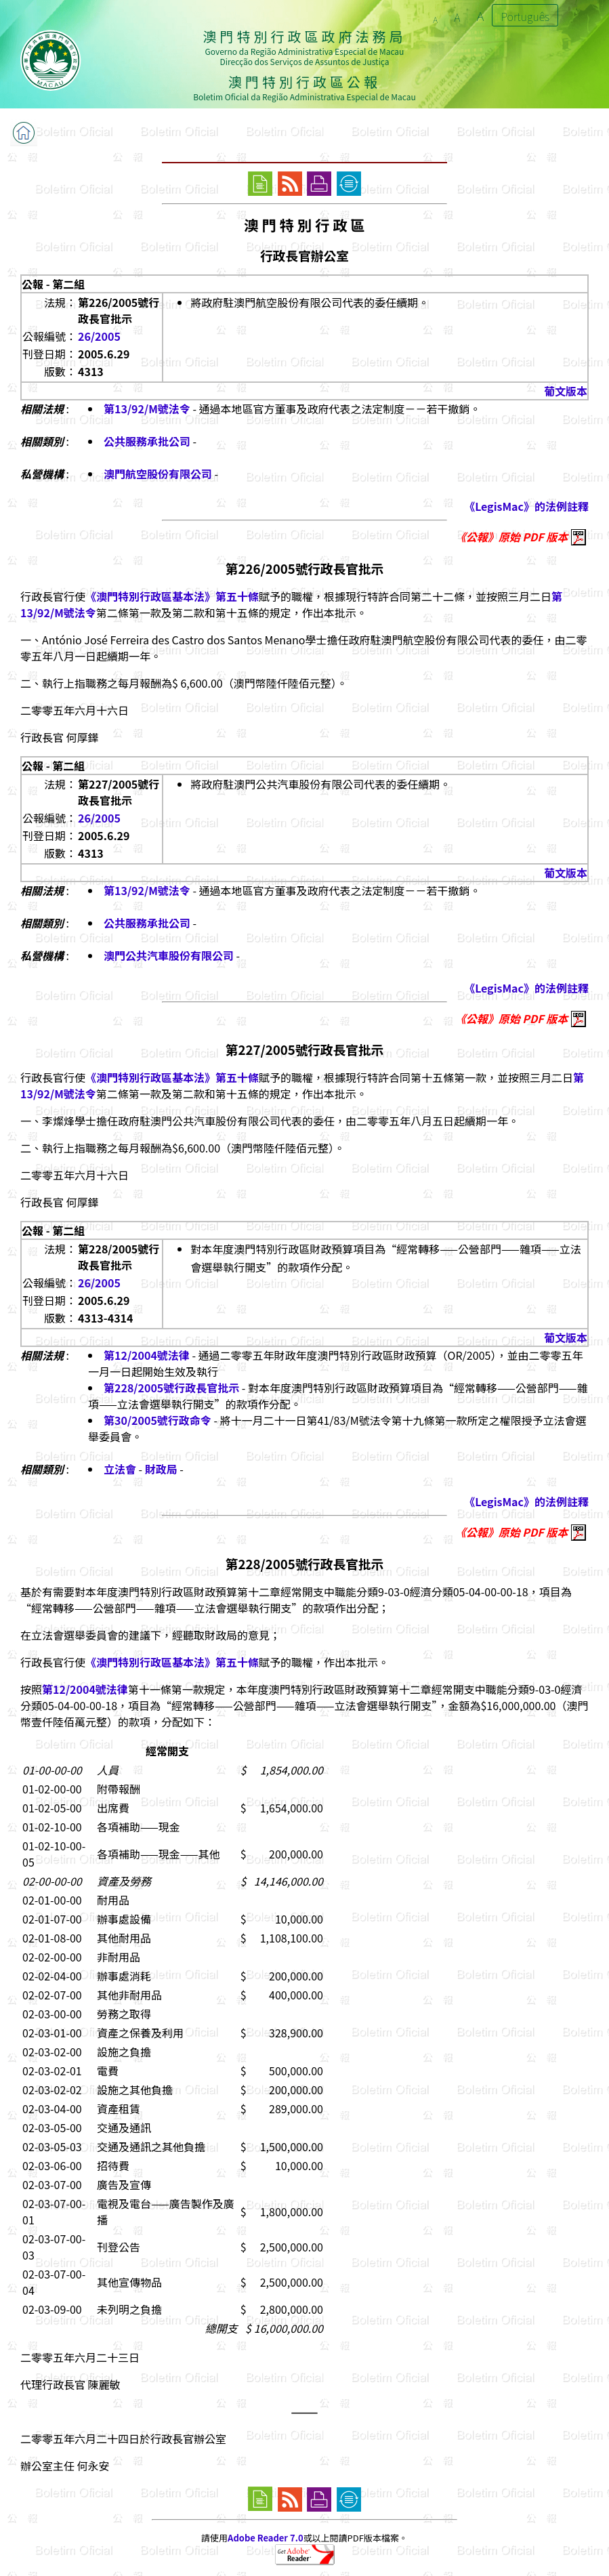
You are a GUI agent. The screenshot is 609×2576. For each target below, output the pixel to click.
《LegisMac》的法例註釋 (526, 506)
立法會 (120, 1469)
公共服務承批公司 (147, 441)
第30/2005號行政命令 (157, 1420)
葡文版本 (565, 391)
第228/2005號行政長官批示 (171, 1387)
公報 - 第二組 (53, 284)
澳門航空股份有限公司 (158, 473)
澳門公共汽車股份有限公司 (169, 955)
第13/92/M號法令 (147, 408)
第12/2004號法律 (147, 1355)
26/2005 (99, 336)
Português (525, 16)
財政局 (161, 1469)
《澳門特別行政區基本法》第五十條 (172, 596)
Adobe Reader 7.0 (265, 2537)
